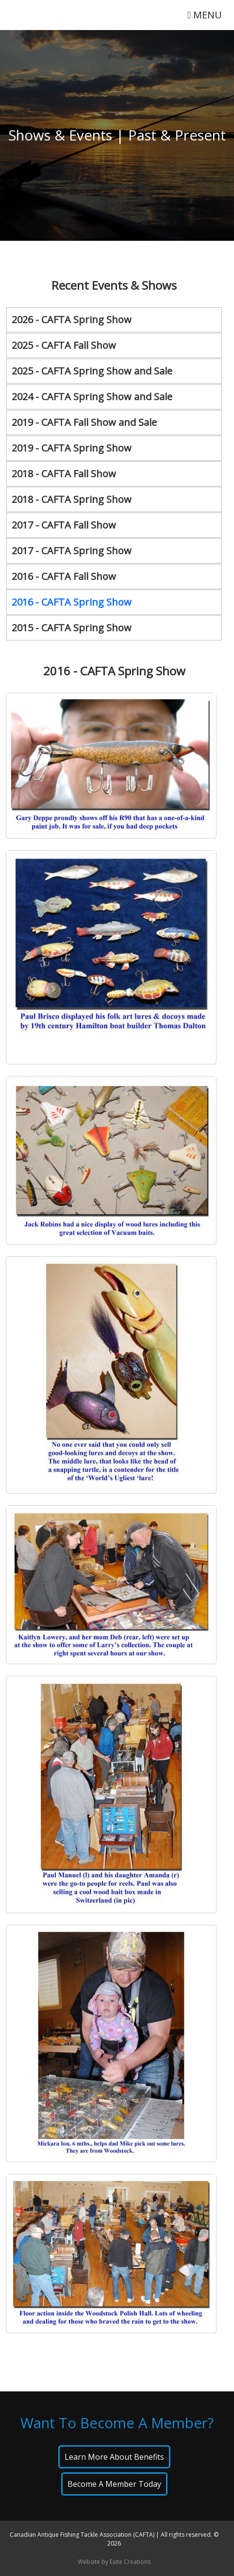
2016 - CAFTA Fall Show (64, 576)
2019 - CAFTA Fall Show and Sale (84, 422)
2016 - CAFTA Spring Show (72, 602)
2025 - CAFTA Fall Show (64, 345)
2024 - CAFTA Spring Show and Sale (92, 396)
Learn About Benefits (114, 2456)
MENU (204, 14)
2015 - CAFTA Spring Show (72, 627)
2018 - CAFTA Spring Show (72, 499)
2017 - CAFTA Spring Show (72, 550)
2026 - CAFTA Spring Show (72, 319)
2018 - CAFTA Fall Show (64, 473)
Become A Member (114, 2484)
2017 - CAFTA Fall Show (64, 524)
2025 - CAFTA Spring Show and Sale (92, 370)
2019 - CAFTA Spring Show (72, 447)
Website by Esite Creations (114, 2562)
